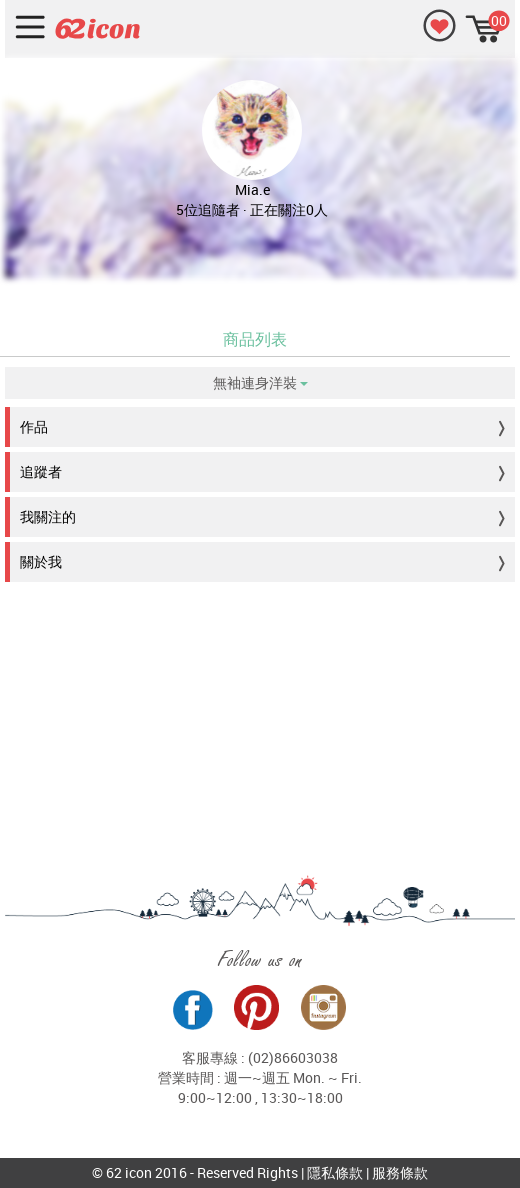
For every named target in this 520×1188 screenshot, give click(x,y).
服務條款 (400, 1172)
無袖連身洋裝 (260, 382)
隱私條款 (335, 1172)
